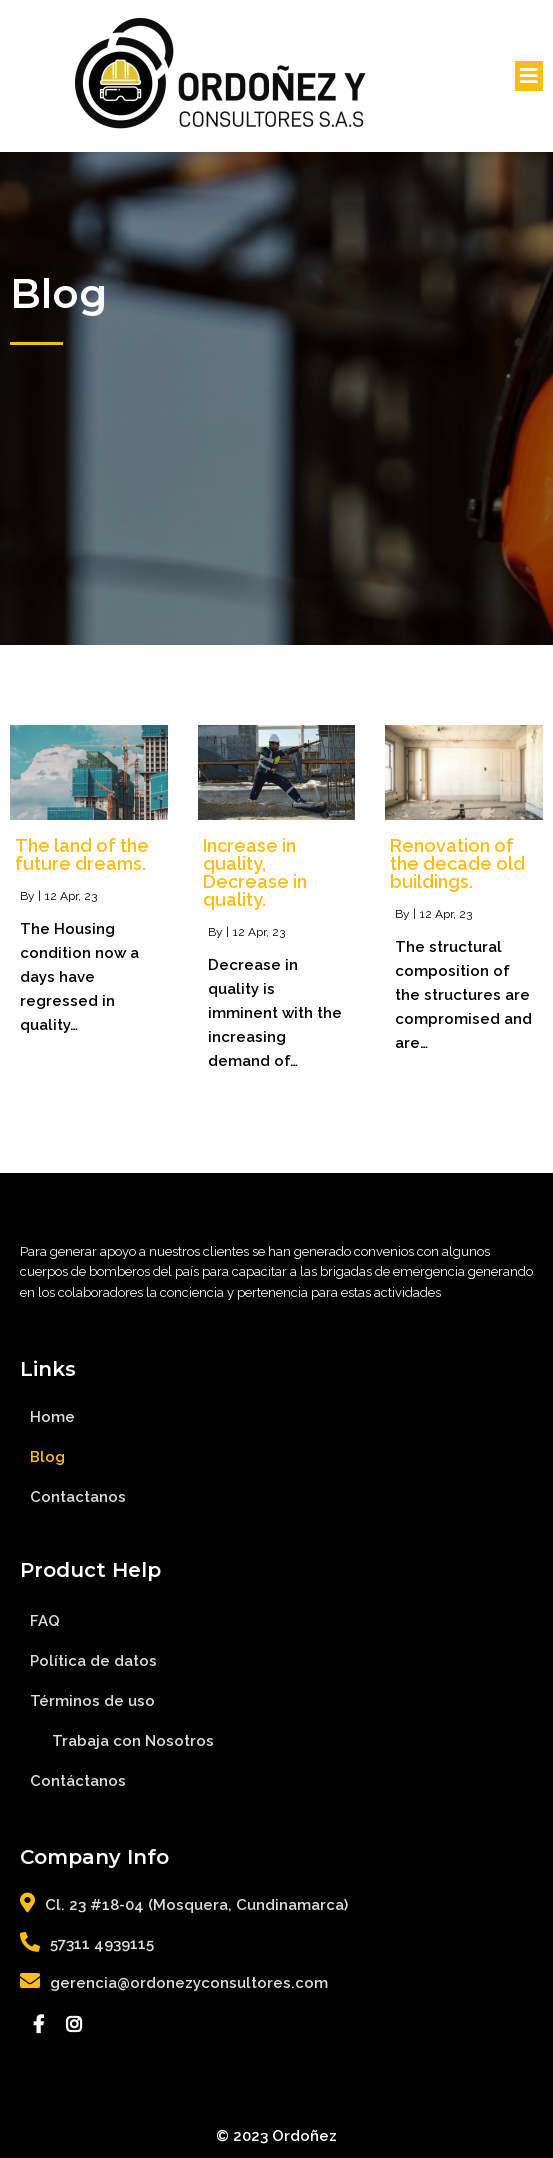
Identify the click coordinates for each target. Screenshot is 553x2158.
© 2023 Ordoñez (276, 2136)
